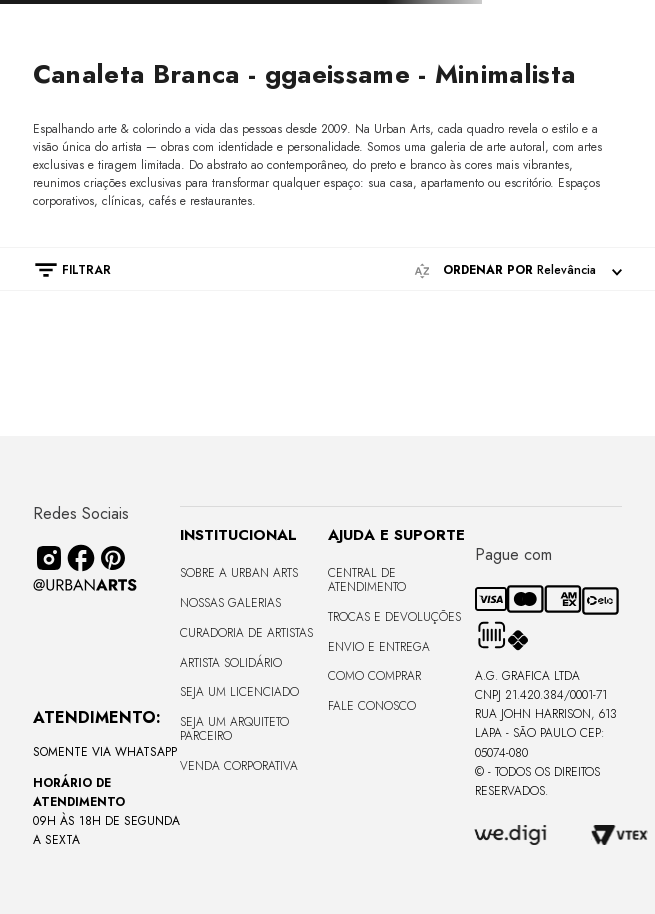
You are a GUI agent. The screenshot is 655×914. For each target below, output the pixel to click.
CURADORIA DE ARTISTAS (246, 633)
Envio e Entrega (379, 647)
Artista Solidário (231, 663)
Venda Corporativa (239, 766)
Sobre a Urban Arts (239, 573)
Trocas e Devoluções (394, 617)
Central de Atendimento (367, 580)
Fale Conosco (372, 706)
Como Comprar (374, 676)
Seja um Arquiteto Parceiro (234, 729)
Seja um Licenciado (239, 692)
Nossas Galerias (230, 603)
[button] (63, 270)
